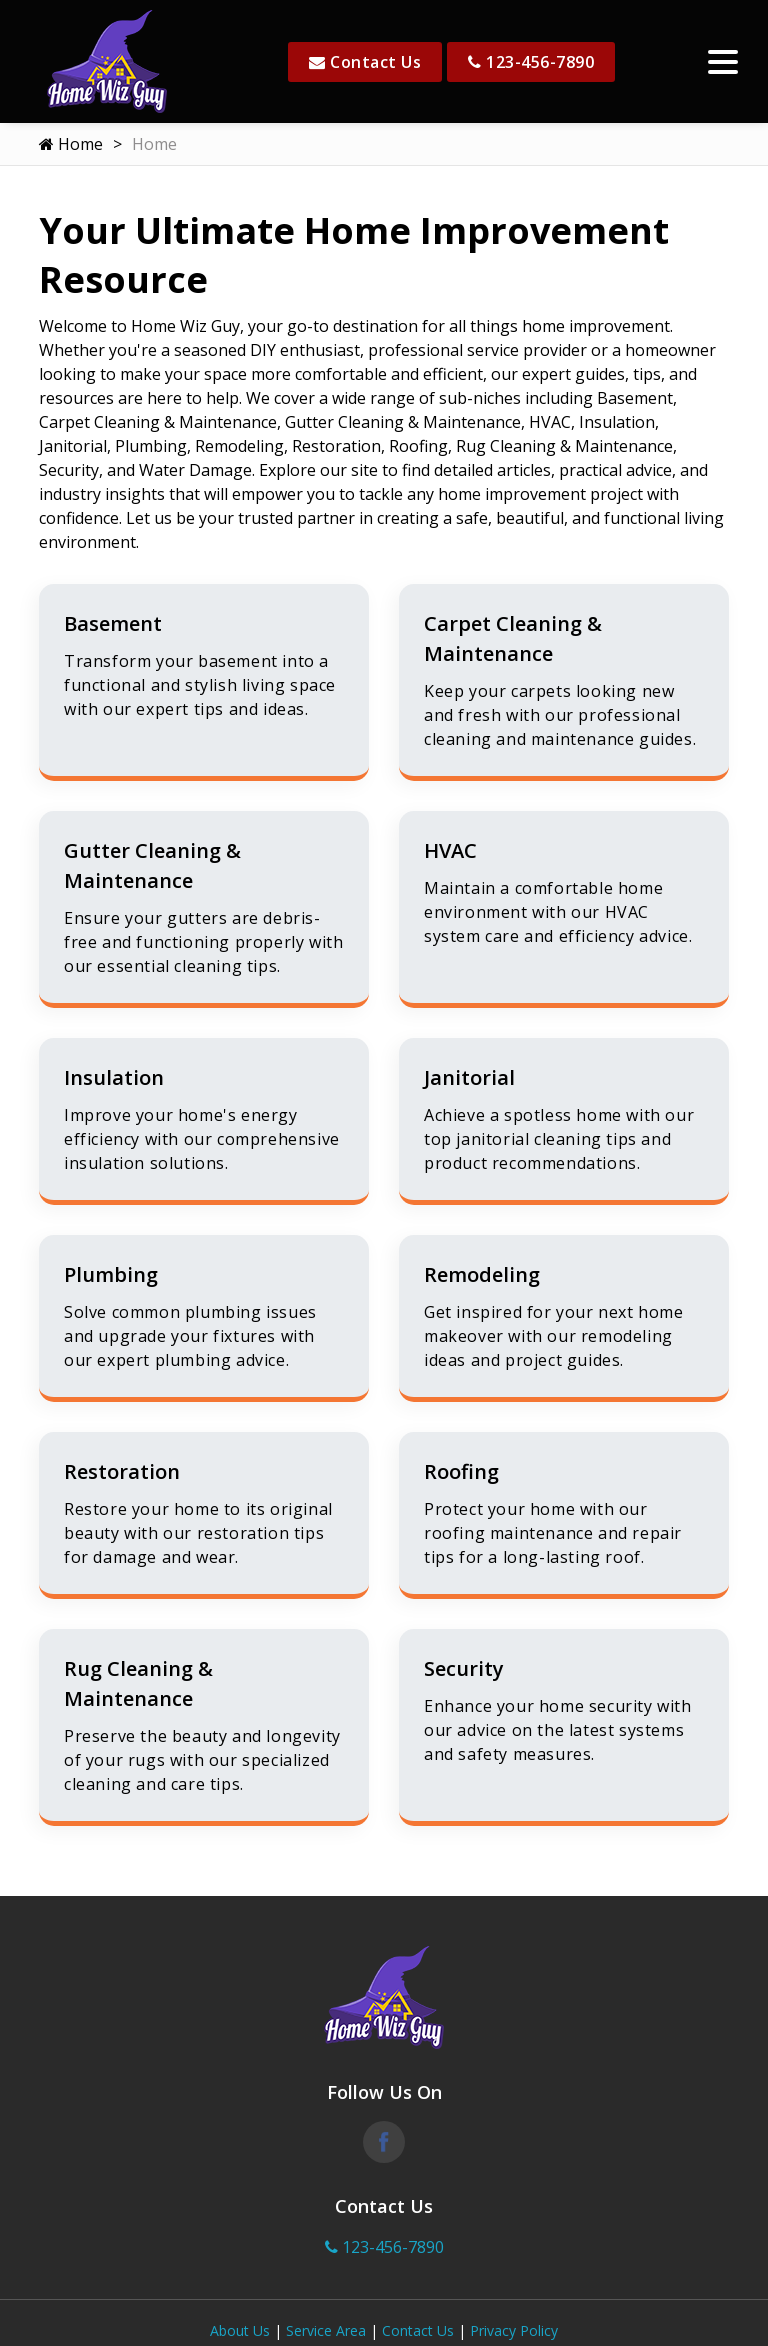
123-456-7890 (531, 62)
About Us (240, 2330)
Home (71, 144)
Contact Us (365, 62)
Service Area (326, 2330)
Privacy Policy (514, 2330)
